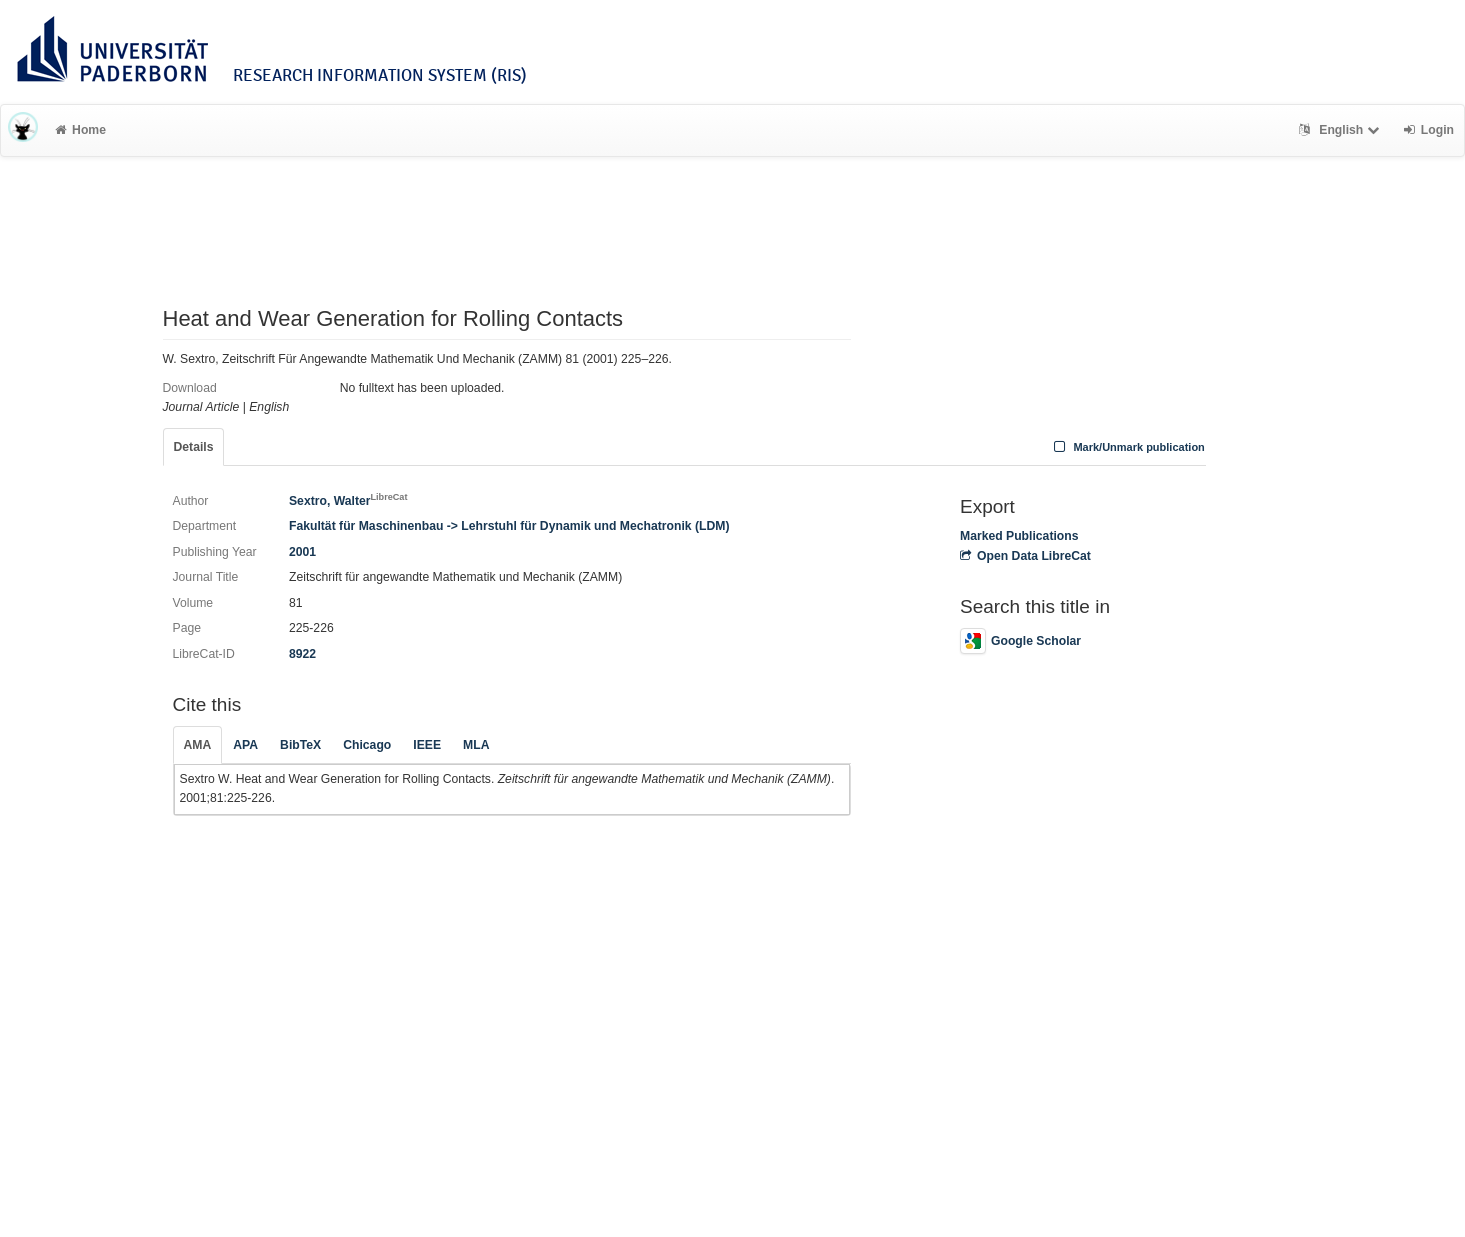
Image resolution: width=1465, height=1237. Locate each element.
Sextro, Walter (348, 501)
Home (80, 130)
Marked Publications (1019, 536)
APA (245, 745)
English (1341, 130)
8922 (302, 654)
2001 (302, 552)
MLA (476, 745)
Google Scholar (1020, 641)
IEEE (427, 745)
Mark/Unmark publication (1127, 447)
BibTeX (300, 745)
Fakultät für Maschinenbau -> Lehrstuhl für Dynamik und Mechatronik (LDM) (509, 526)
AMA (198, 745)
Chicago (367, 745)
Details (194, 447)
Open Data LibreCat (1025, 556)
